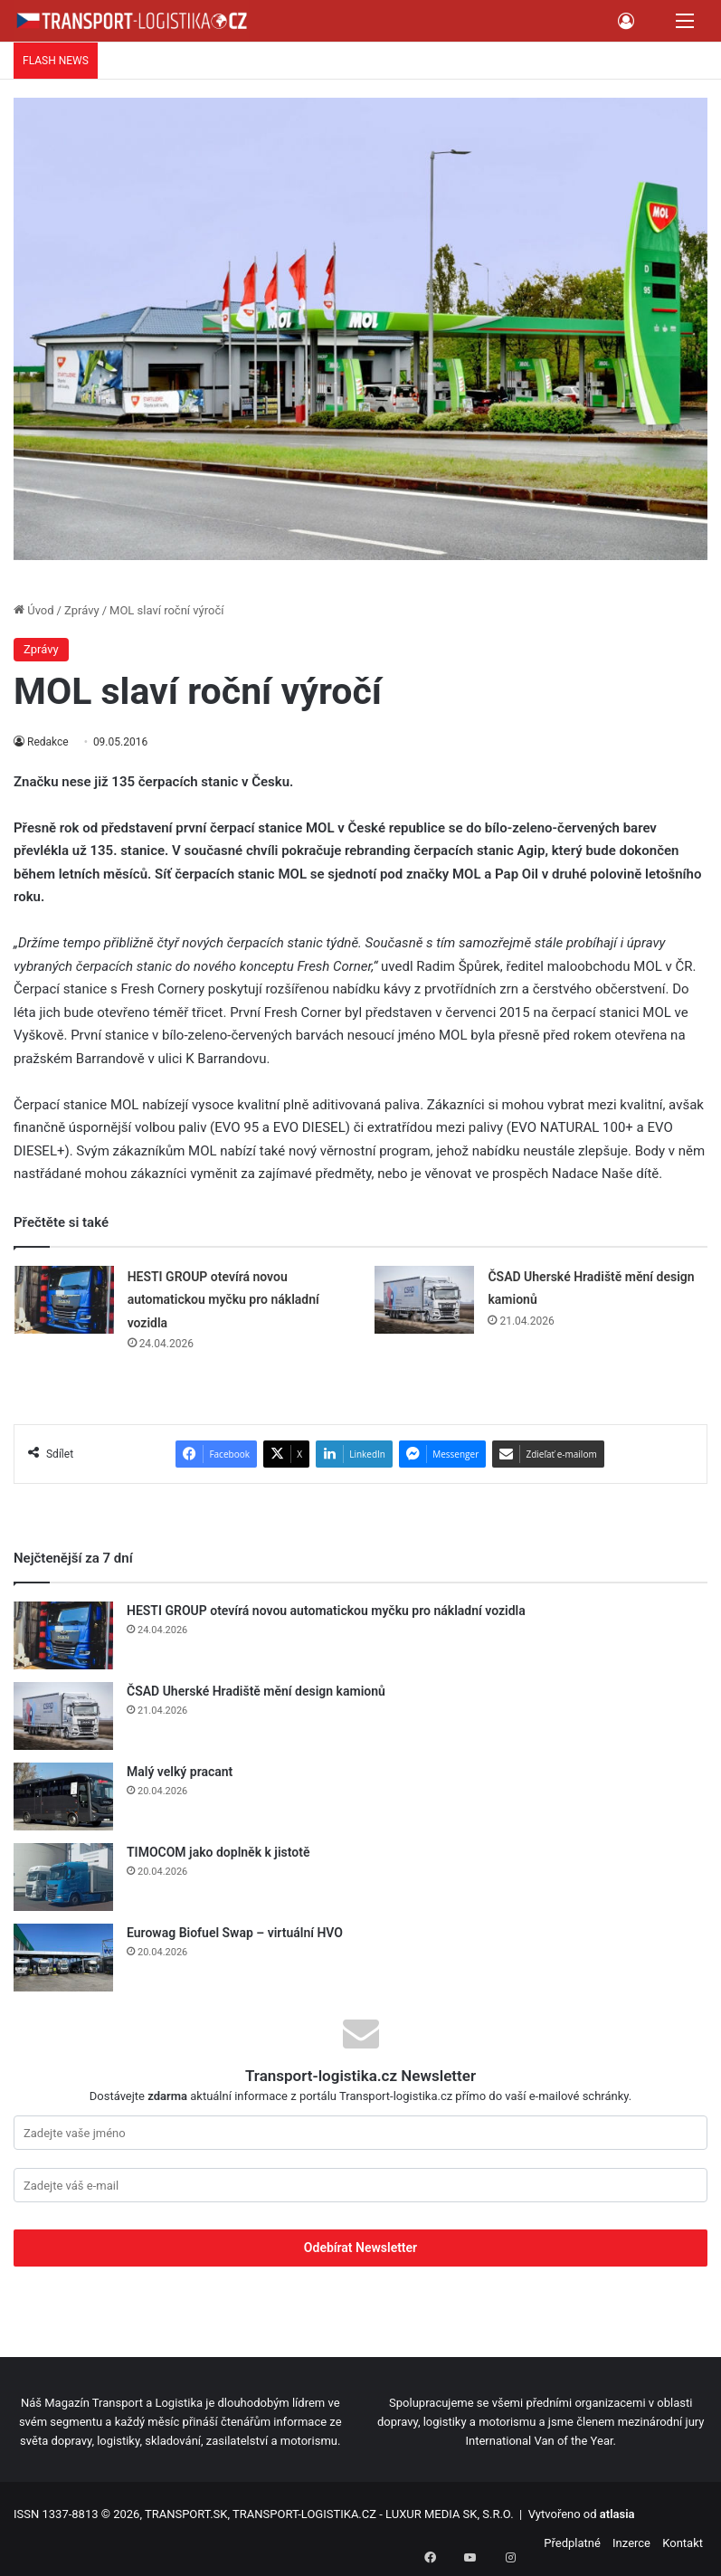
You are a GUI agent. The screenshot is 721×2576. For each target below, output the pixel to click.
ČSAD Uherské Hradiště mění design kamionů (256, 1691)
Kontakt (682, 2543)
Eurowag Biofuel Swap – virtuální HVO (235, 1932)
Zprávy (82, 610)
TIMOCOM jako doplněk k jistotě (220, 1852)
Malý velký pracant (179, 1771)
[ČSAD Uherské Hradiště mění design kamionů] (424, 1300)
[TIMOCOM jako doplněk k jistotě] (63, 1877)
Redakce (48, 742)
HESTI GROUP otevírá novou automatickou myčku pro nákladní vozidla (223, 1299)
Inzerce (631, 2543)
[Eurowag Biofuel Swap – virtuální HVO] (63, 1957)
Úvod (34, 610)
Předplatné (572, 2543)
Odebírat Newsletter (360, 2247)
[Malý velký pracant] (63, 1796)
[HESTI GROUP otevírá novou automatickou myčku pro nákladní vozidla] (64, 1300)
